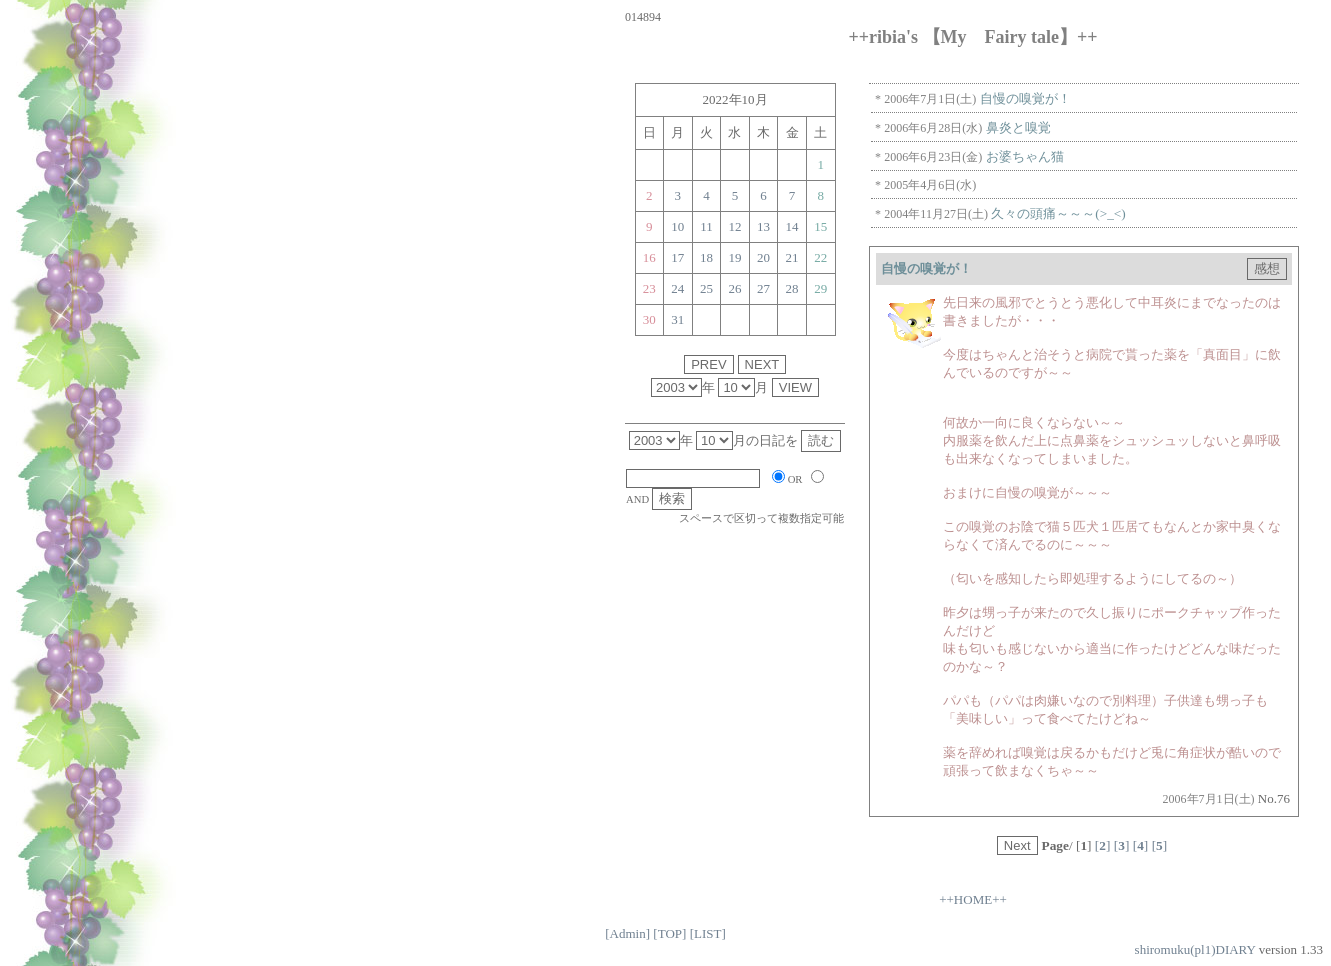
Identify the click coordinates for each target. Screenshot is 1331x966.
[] (1103, 845)
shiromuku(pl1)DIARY (1195, 949)
